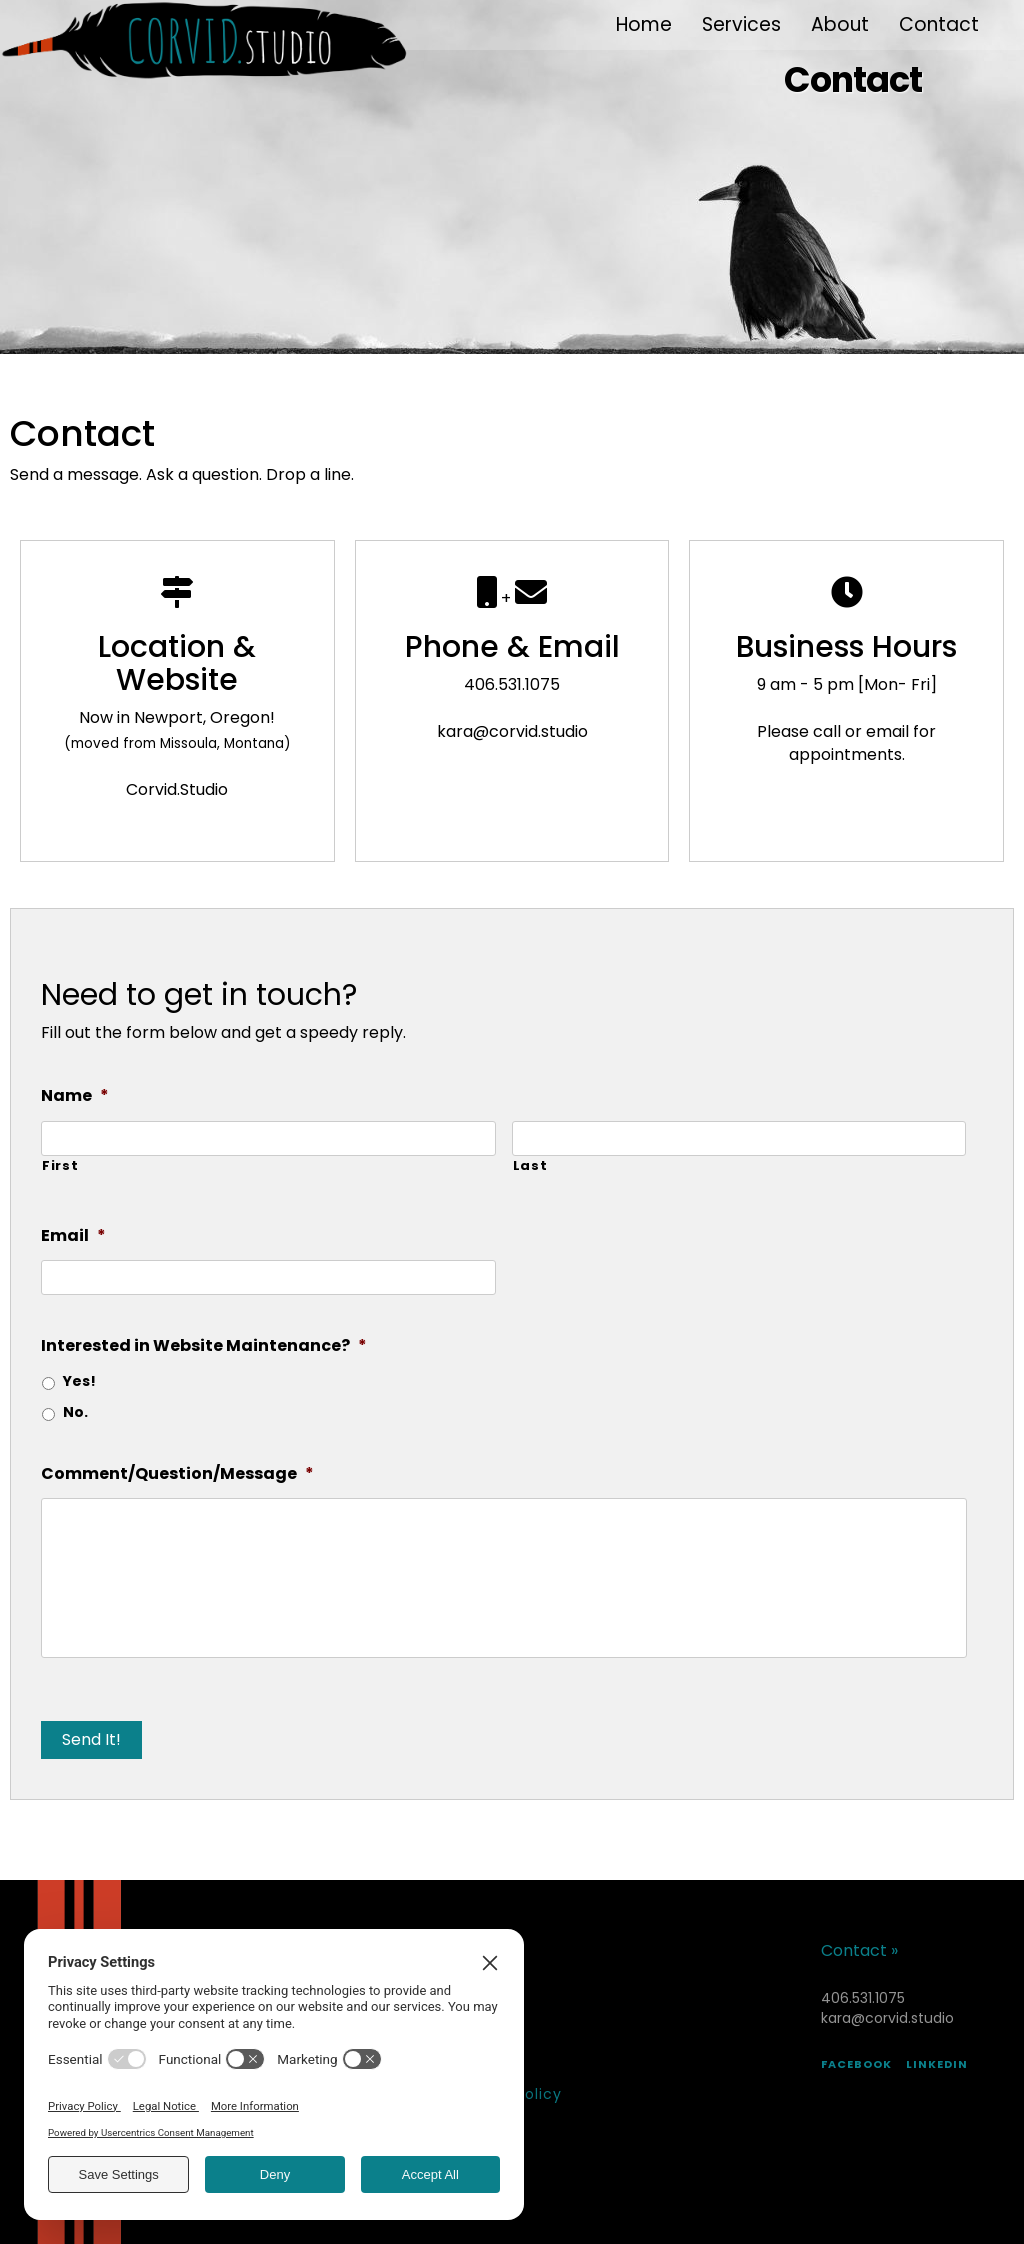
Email (73, 1236)
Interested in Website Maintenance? (204, 1346)
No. (75, 1412)
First (60, 1166)
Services (741, 24)
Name (75, 1096)
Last (530, 1166)
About (840, 24)
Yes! (79, 1381)
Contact (939, 24)
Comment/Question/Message (177, 1474)
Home (644, 24)
